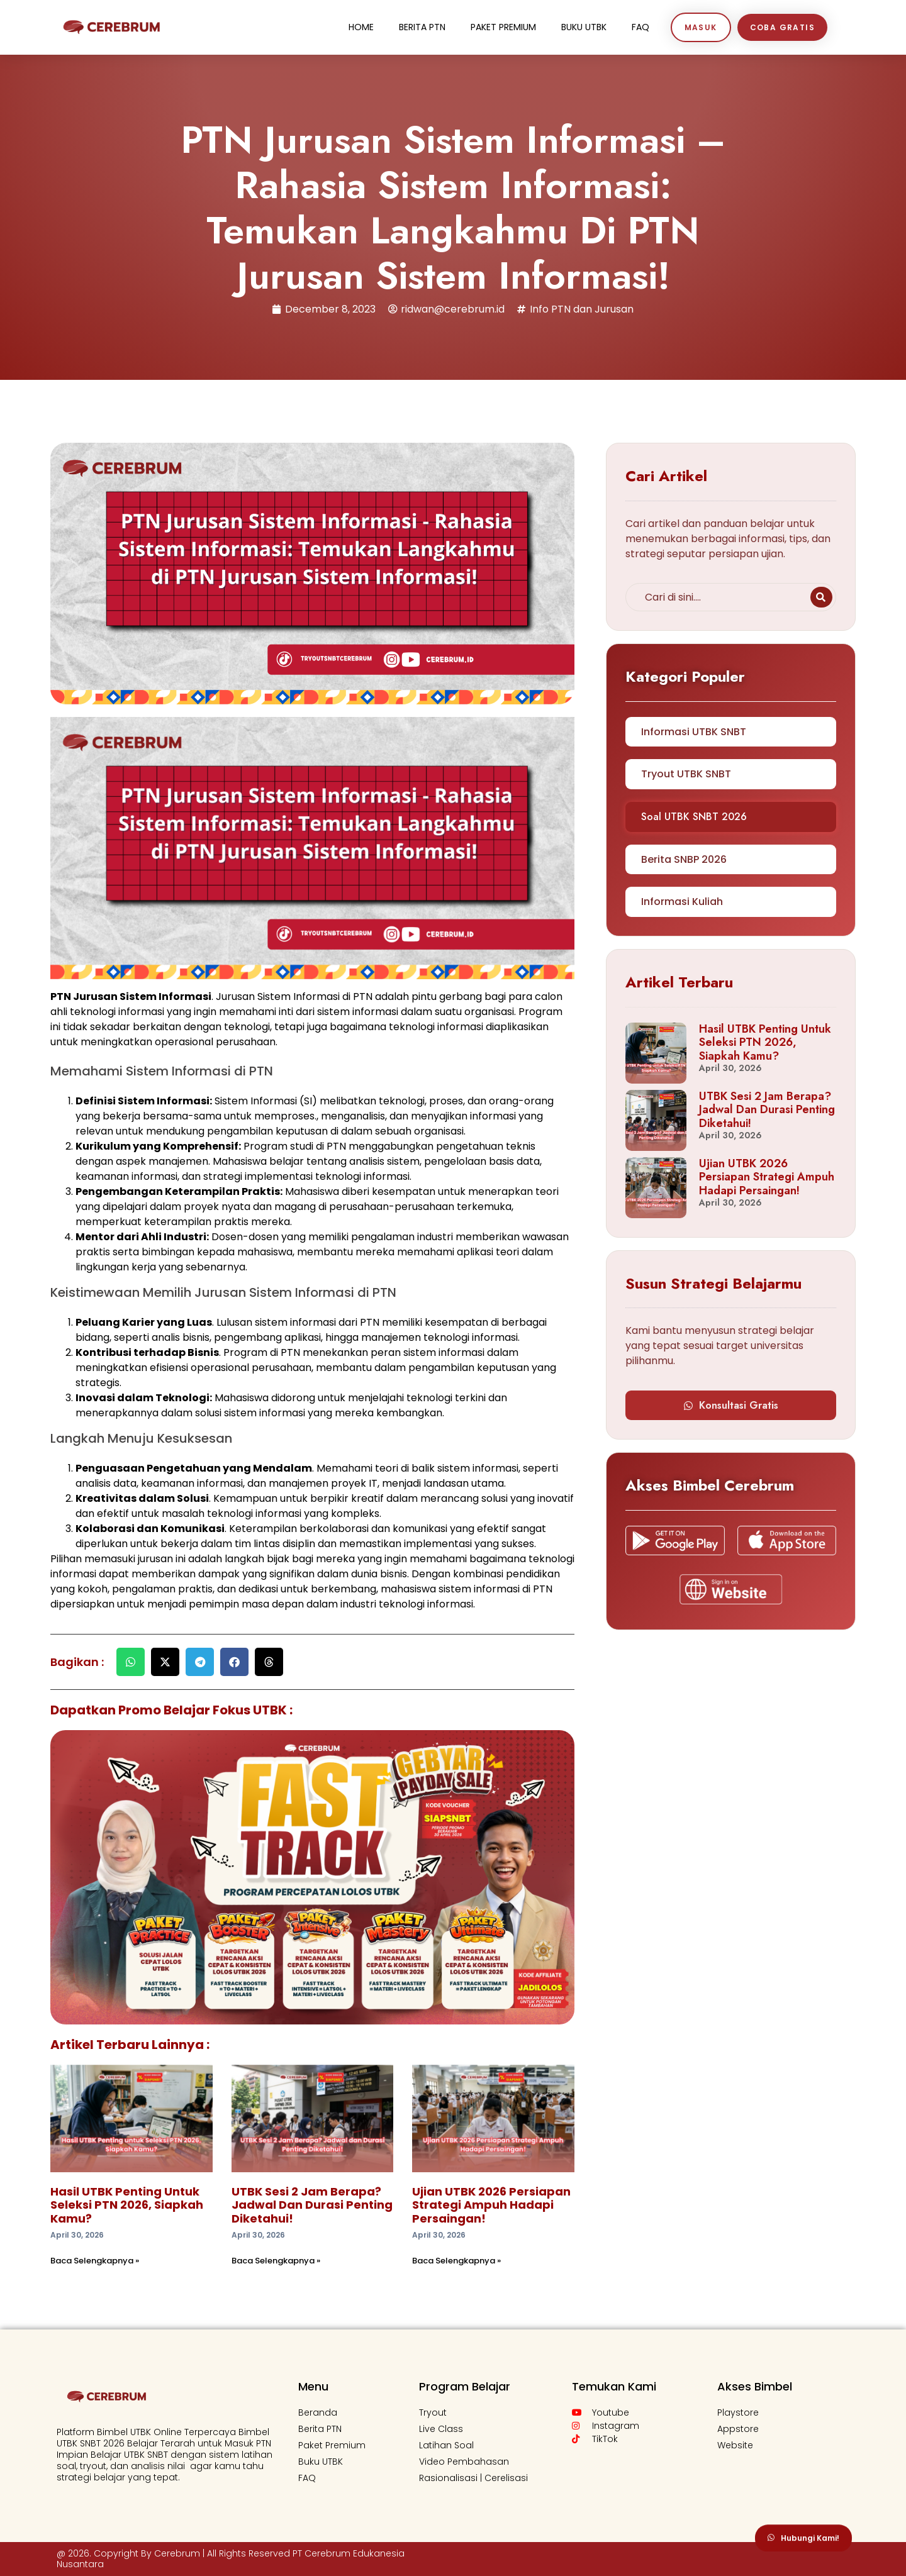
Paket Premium (503, 27)
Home (361, 27)
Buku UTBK (584, 27)
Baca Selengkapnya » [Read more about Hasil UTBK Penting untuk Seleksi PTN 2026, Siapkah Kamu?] (94, 2261)
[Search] (821, 597)
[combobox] (715, 597)
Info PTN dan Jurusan (582, 309)
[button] (130, 1662)
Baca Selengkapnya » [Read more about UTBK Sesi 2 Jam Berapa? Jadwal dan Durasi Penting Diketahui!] (276, 2261)
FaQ (640, 27)
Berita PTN (422, 27)
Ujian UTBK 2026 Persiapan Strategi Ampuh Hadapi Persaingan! (491, 2205)
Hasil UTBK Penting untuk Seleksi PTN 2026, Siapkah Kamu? (126, 2205)
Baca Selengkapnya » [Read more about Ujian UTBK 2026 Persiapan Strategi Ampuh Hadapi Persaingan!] (456, 2261)
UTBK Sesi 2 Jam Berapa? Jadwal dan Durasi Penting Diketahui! (312, 2205)
